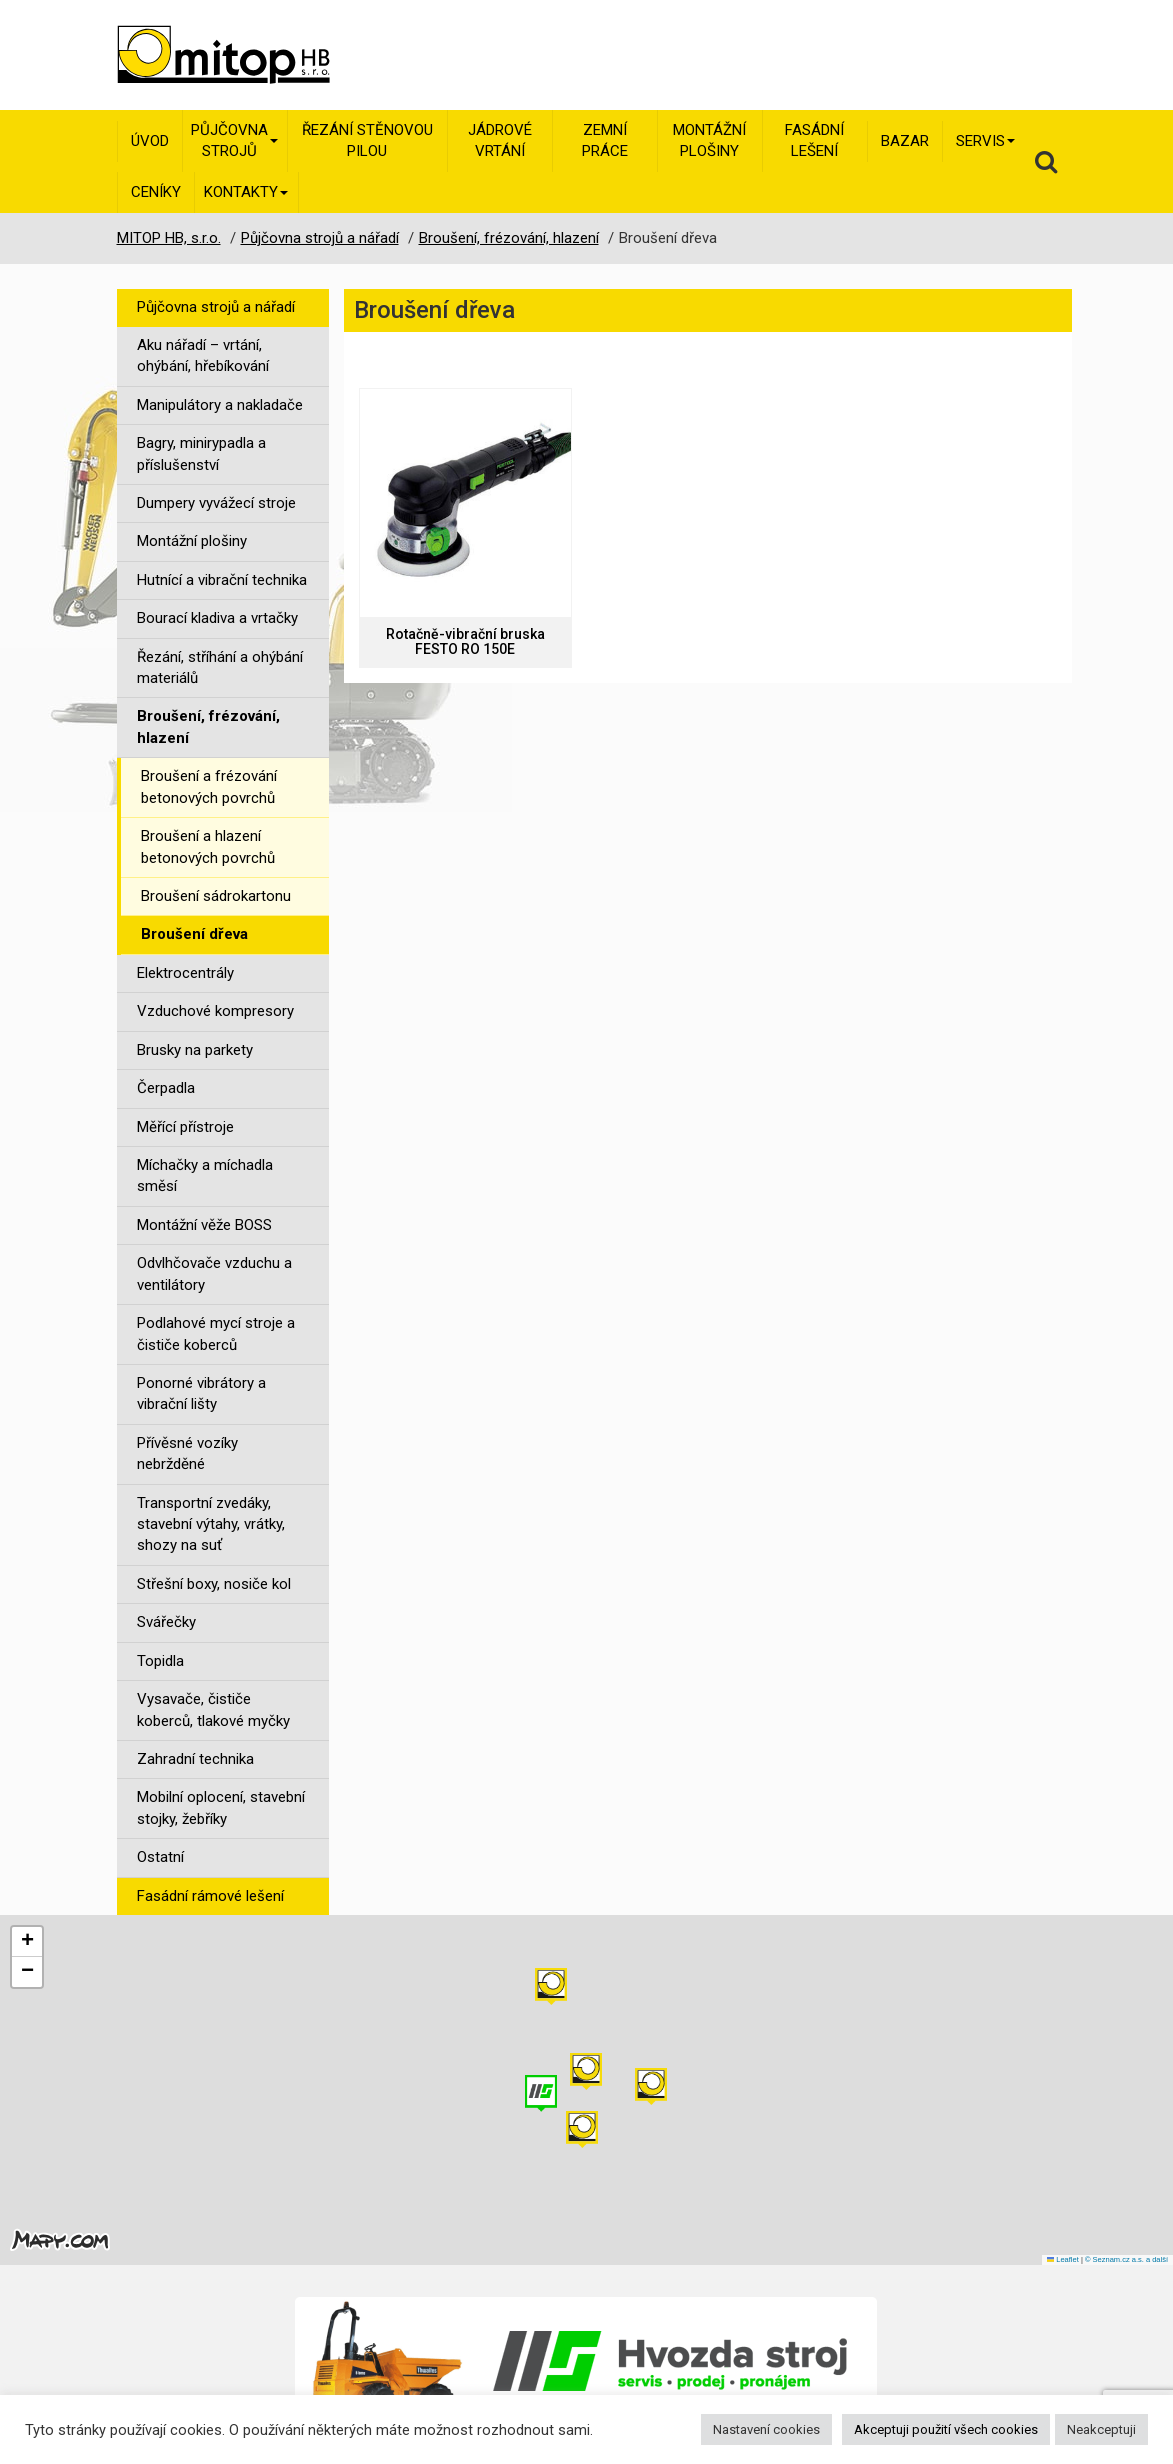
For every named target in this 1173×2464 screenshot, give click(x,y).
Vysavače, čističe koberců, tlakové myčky (213, 1709)
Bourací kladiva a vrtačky (217, 618)
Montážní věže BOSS (204, 1225)
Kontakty (246, 192)
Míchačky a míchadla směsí (205, 1175)
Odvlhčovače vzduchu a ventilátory (214, 1273)
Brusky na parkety (195, 1050)
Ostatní (160, 1857)
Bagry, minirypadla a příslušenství (201, 453)
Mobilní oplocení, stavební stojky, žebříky (221, 1807)
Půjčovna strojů (234, 140)
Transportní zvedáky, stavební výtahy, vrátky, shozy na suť (211, 1524)
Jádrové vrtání (500, 140)
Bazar (905, 141)
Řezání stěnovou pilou (367, 140)
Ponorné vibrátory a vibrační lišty (201, 1393)
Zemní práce (605, 140)
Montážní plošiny (709, 140)
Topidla (160, 1661)
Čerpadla (166, 1088)
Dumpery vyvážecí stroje (216, 503)
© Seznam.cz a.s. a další (1126, 2259)
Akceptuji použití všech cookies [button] (946, 2429)
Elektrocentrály (185, 973)
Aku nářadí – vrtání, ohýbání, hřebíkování (203, 355)
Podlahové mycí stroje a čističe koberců (216, 1333)
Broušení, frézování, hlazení (208, 726)
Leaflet (1063, 2259)
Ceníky (156, 192)
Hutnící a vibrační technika (222, 580)
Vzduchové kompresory (215, 1011)
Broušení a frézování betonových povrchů (209, 786)
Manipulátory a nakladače (220, 405)
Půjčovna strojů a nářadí (216, 307)
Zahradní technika (195, 1759)
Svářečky (166, 1622)
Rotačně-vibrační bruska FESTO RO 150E (465, 642)
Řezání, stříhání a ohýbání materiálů (220, 667)
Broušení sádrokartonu (216, 896)
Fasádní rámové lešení (210, 1896)
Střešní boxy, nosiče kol (214, 1584)
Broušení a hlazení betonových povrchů (208, 846)
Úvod (150, 141)
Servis (985, 141)
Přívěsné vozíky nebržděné (187, 1453)
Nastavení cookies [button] (766, 2429)
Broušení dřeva (194, 934)
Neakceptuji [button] (1101, 2429)
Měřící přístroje (185, 1127)
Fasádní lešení (814, 140)
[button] (651, 2086)
